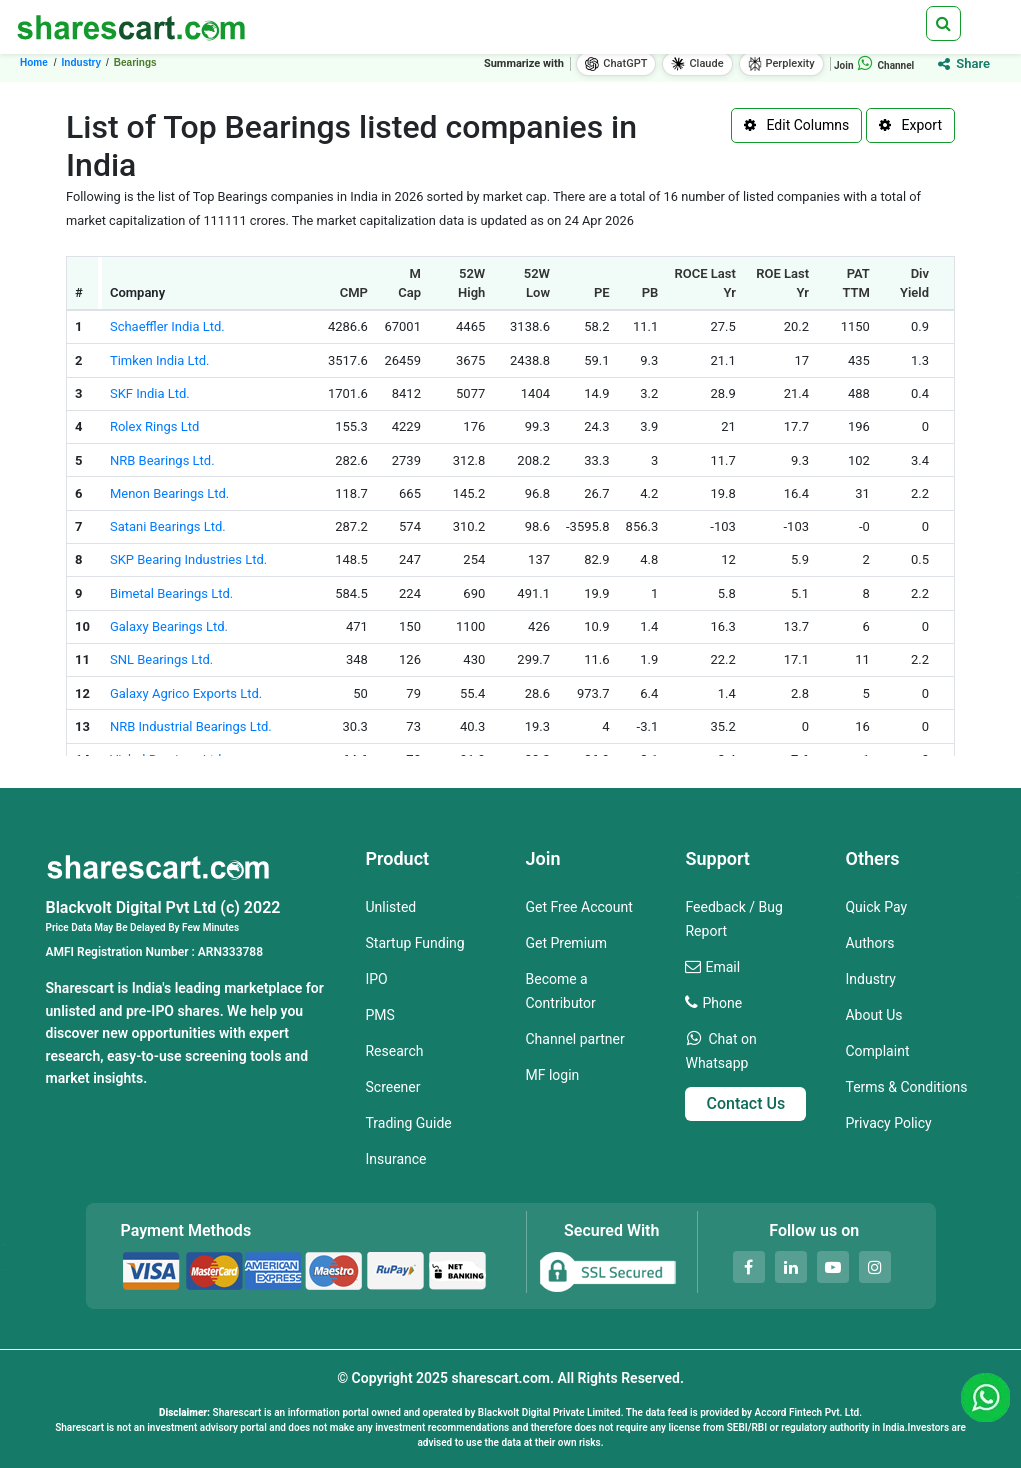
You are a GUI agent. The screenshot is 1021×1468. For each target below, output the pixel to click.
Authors (869, 943)
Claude (697, 64)
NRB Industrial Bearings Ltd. (191, 726)
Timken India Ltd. (160, 360)
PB (650, 292)
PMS (379, 1015)
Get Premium (566, 943)
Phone (722, 1003)
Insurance (395, 1159)
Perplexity (781, 64)
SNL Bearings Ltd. (161, 659)
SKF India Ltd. (150, 393)
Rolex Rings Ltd (154, 426)
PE (602, 292)
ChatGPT (616, 64)
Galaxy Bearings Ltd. (169, 626)
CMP (354, 292)
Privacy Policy (888, 1123)
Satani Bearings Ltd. (168, 526)
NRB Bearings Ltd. (162, 460)
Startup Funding (414, 943)
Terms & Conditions (906, 1087)
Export (910, 125)
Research (394, 1051)
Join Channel (874, 65)
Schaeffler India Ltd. (167, 326)
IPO (376, 979)
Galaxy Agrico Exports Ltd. (186, 693)
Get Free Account (578, 907)
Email (722, 967)
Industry (870, 979)
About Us (873, 1015)
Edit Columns (796, 125)
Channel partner (574, 1039)
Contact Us (745, 1103)
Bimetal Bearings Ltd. (171, 593)
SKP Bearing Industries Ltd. (188, 559)
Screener (392, 1087)
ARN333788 (230, 952)
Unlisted (390, 907)
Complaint (877, 1051)
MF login (552, 1075)
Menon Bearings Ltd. (169, 493)
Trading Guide (408, 1123)
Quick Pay (876, 907)
